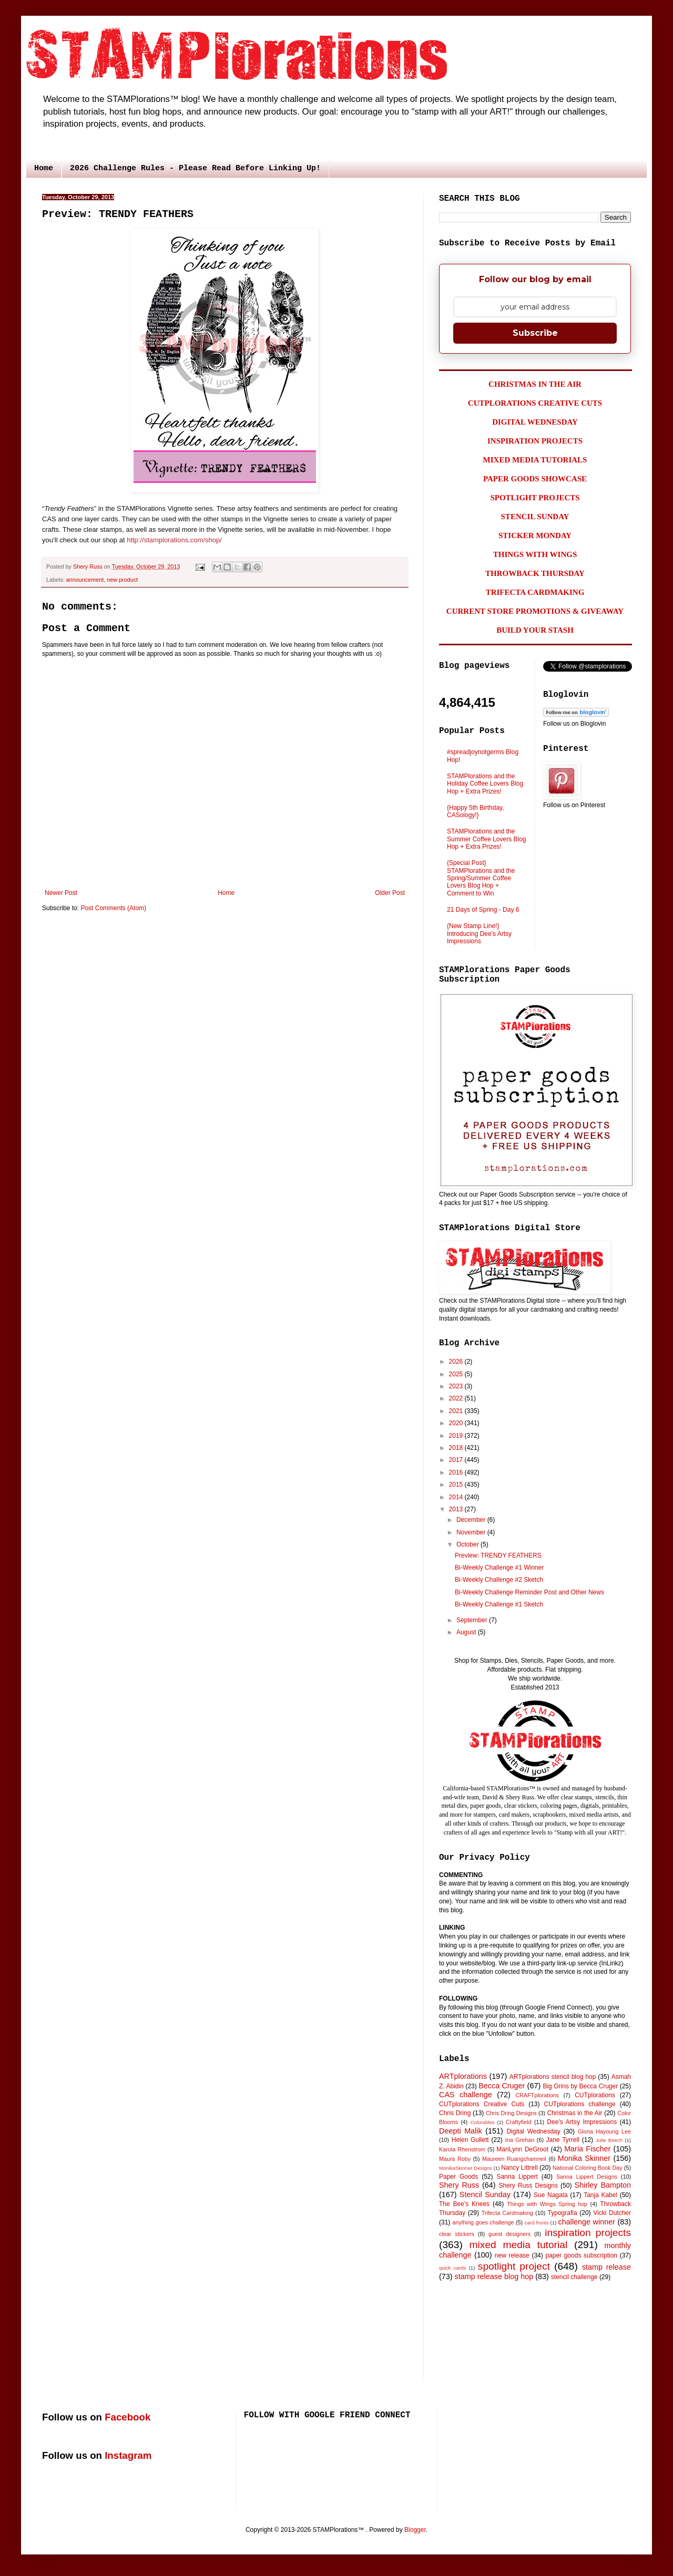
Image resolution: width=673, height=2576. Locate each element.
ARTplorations (463, 2076)
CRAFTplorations (537, 2095)
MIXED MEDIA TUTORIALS (535, 460)
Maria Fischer (587, 2149)
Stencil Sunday (485, 2194)
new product (122, 579)
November (471, 1532)
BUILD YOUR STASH (535, 630)
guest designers (509, 2234)
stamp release (606, 2267)
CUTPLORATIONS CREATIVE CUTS (535, 403)
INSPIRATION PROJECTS (535, 441)
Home (43, 168)
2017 (457, 1460)
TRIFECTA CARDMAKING (535, 592)
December (471, 1519)
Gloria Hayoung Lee (604, 2131)
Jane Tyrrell (562, 2140)
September (472, 1620)
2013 (457, 1509)
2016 (457, 1472)
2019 (457, 1435)
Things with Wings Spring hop (547, 2204)
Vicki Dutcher (612, 2213)
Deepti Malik (460, 2131)
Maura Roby (455, 2159)
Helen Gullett (470, 2140)
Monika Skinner (584, 2158)
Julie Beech (609, 2140)
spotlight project (514, 2266)
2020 (457, 1423)
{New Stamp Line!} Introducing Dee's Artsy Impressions (479, 933)
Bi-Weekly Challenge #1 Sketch (499, 1604)
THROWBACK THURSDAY (535, 573)
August (467, 1632)
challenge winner (586, 2222)
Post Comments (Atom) (113, 908)
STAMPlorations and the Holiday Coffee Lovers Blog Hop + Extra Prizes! (485, 783)
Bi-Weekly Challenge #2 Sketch (499, 1579)
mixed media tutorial (519, 2244)
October (468, 1544)
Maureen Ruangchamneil (514, 2159)
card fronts (537, 2222)
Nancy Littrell (519, 2167)
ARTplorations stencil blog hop (552, 2076)
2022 (457, 1398)
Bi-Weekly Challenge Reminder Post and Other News (529, 1592)
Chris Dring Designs (511, 2113)
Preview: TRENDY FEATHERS (498, 1555)
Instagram (128, 2455)
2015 (457, 1484)
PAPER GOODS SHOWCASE (535, 479)
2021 (457, 1411)
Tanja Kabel (600, 2195)
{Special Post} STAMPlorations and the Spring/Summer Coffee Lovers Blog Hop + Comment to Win (481, 878)
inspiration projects (588, 2232)
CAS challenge (465, 2094)
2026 (457, 1361)
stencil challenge (574, 2277)
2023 (457, 1386)
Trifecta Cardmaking (507, 2213)
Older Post (390, 893)
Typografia (562, 2213)
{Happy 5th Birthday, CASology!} (475, 811)
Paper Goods (458, 2176)
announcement (85, 579)
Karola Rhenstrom (462, 2149)
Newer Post (61, 893)
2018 (457, 1447)
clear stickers (456, 2234)
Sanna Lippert (516, 2176)
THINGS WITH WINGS (535, 554)
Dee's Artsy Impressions (582, 2122)
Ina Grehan (520, 2140)
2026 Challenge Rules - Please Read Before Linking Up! (195, 168)
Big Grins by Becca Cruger (580, 2086)
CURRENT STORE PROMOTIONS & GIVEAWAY (535, 611)
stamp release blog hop (494, 2276)
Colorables (483, 2122)
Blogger (415, 2529)
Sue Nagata (551, 2195)
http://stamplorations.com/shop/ (174, 540)
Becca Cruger (501, 2086)
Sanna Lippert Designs (586, 2176)
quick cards (452, 2268)
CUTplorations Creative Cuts (481, 2104)
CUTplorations (595, 2095)
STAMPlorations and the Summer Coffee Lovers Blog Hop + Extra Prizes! (486, 839)
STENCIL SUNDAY (535, 516)
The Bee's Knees (464, 2204)
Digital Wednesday (533, 2131)
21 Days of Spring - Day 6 (483, 909)
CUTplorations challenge (580, 2104)
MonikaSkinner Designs (465, 2168)
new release (512, 2255)
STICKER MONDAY (535, 535)
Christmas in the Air (575, 2113)
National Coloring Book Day (588, 2168)
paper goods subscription (581, 2255)
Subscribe (535, 333)
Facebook (127, 2417)
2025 (457, 1374)
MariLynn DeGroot (522, 2149)
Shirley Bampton (603, 2185)
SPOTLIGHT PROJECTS (534, 497)
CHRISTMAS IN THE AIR (535, 384)
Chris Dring (455, 2113)
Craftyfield (519, 2122)
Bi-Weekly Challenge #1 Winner (499, 1567)
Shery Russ (459, 2185)
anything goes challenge (483, 2222)
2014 (457, 1497)
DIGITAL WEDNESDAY (535, 422)
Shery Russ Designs (528, 2185)
